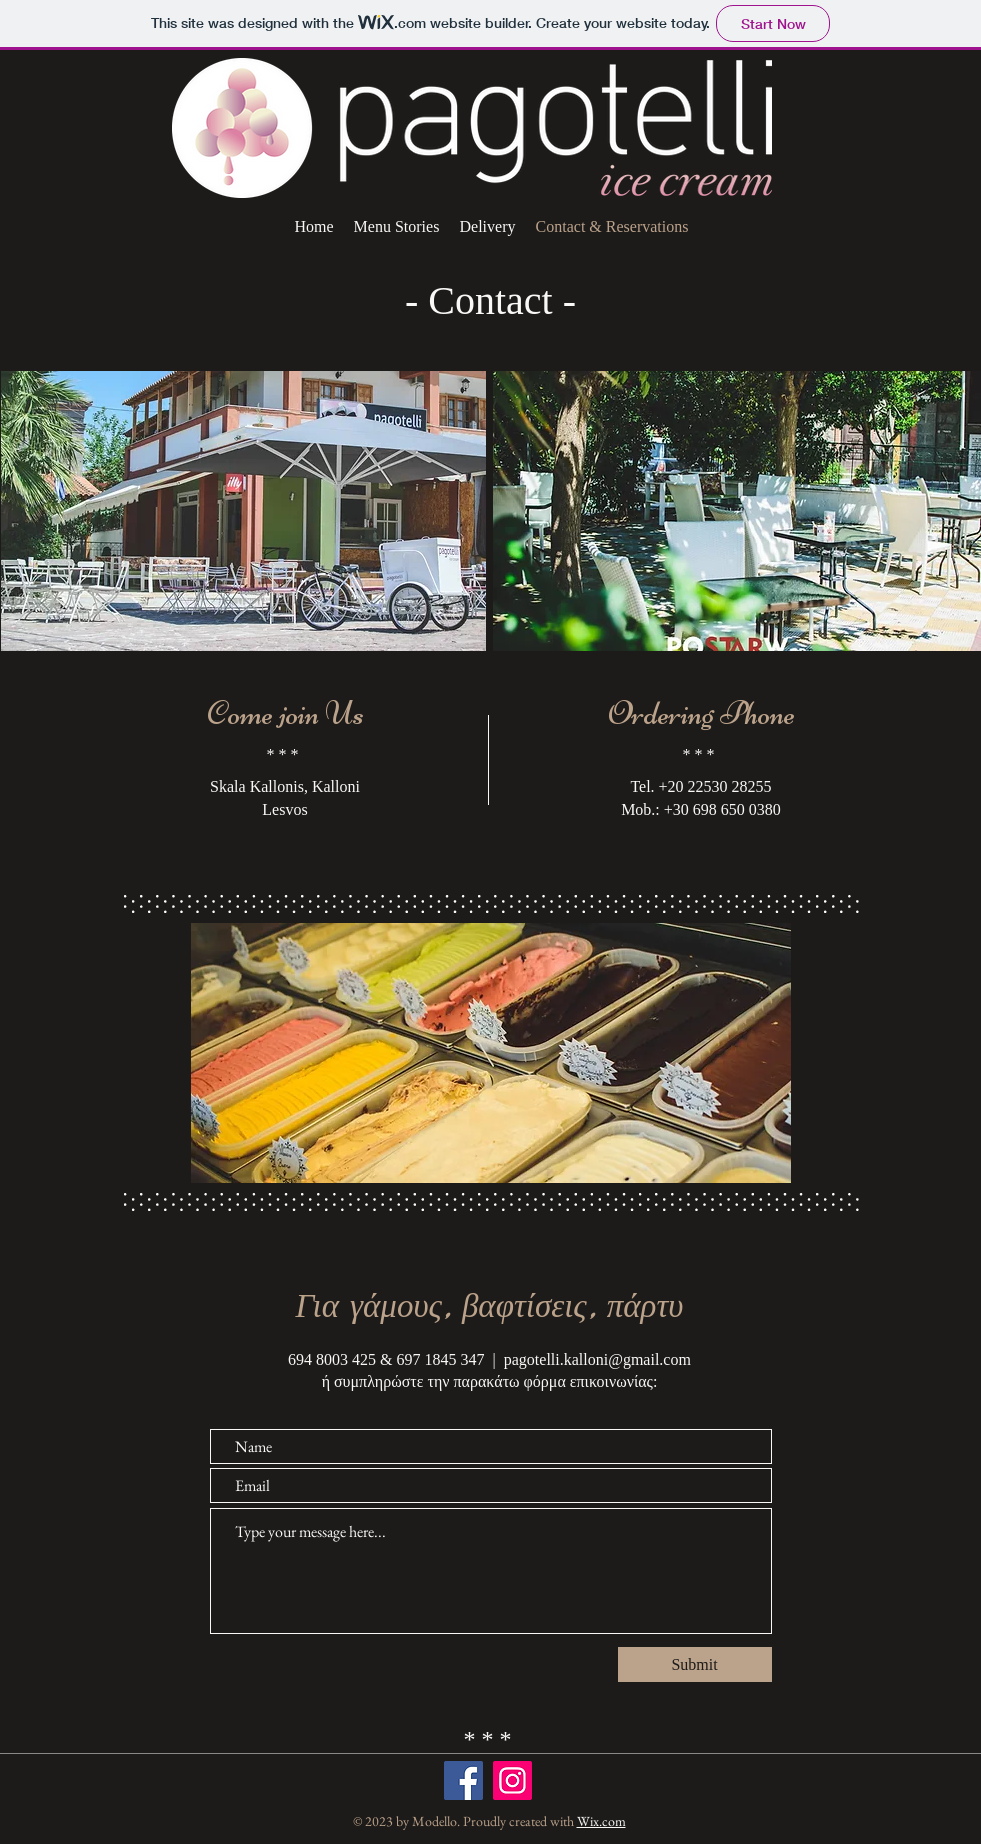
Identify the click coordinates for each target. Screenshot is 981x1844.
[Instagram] (512, 1780)
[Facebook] (463, 1780)
